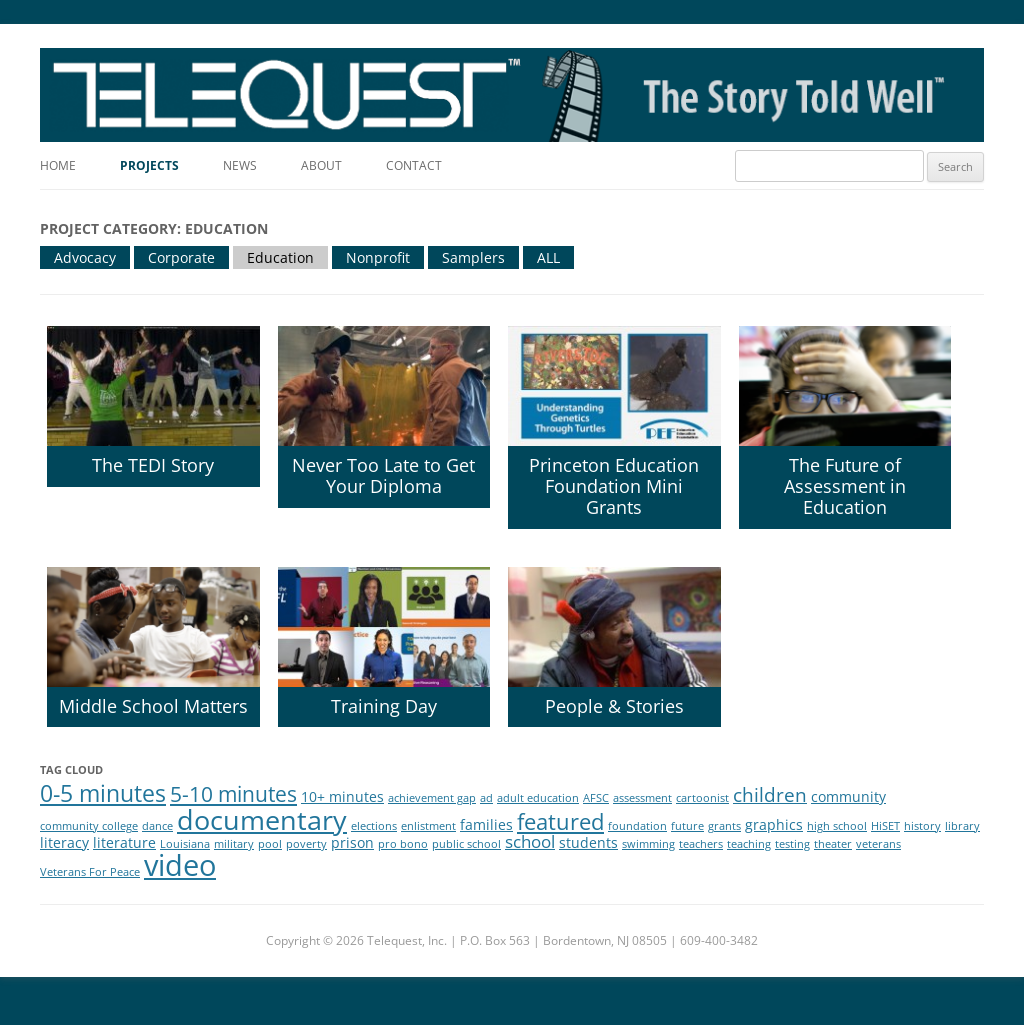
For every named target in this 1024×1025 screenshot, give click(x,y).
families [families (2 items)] (486, 824)
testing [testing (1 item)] (792, 844)
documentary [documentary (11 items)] (262, 819)
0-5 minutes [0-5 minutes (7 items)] (103, 793)
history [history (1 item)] (922, 826)
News (240, 165)
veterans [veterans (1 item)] (878, 844)
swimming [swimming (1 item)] (648, 844)
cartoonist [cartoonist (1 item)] (702, 798)
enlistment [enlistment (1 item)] (428, 826)
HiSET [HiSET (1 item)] (885, 826)
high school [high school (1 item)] (837, 826)
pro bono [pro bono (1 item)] (403, 844)
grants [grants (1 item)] (724, 826)
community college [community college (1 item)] (89, 826)
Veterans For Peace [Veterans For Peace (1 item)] (90, 872)
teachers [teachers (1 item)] (701, 844)
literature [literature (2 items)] (124, 842)
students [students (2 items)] (588, 842)
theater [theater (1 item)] (833, 844)
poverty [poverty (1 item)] (306, 844)
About (321, 165)
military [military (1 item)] (234, 844)
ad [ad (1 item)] (486, 798)
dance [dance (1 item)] (157, 826)
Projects (149, 165)
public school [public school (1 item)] (466, 844)
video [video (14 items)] (180, 865)
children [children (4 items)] (770, 795)
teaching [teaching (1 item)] (749, 844)
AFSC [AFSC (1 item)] (596, 798)
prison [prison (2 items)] (352, 842)
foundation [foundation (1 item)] (637, 826)
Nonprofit (378, 257)
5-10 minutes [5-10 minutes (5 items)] (233, 794)
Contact (414, 165)
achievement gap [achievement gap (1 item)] (432, 798)
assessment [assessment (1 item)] (642, 798)
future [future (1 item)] (687, 826)
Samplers (473, 257)
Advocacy (85, 257)
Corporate (181, 257)
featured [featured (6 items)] (560, 821)
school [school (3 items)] (530, 841)
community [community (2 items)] (848, 796)
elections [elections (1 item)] (374, 826)
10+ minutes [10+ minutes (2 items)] (342, 796)
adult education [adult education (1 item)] (538, 798)
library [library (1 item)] (962, 826)
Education (280, 257)
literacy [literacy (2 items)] (64, 842)
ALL (548, 257)
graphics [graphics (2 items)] (774, 824)
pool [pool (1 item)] (270, 844)
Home (58, 165)
